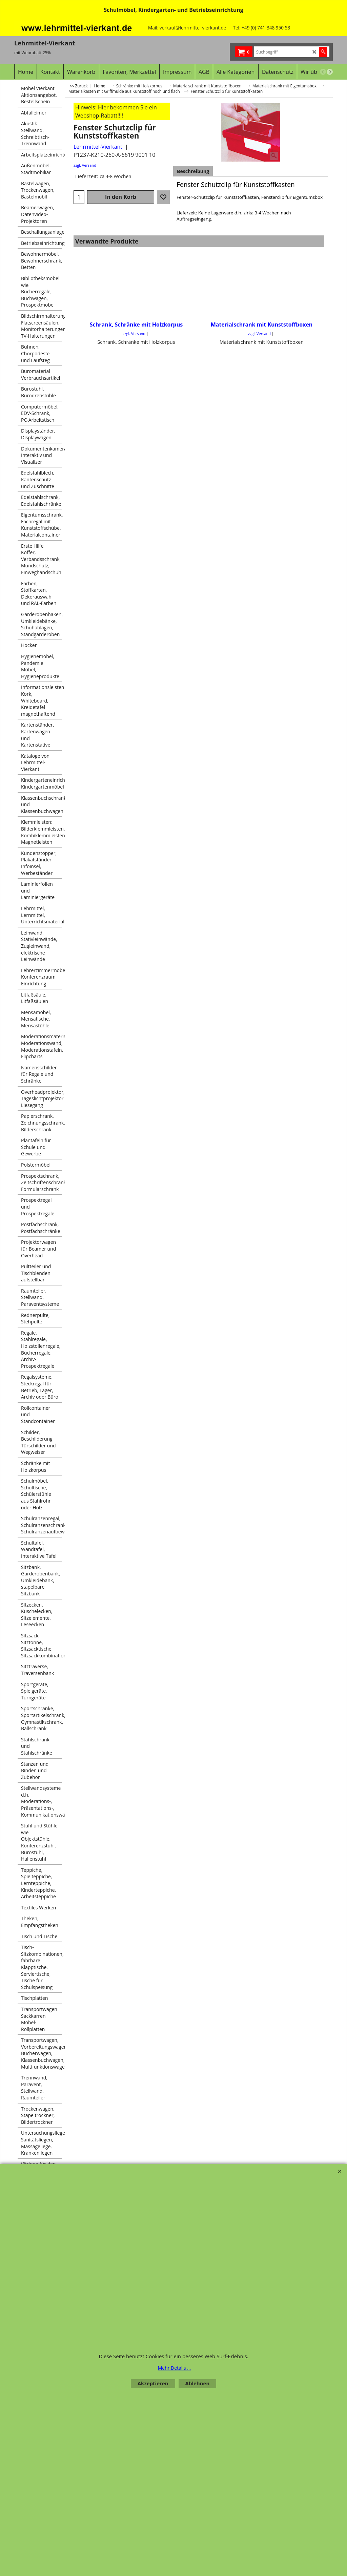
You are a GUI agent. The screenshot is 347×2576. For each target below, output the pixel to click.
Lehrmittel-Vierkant (98, 146)
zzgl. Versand (85, 165)
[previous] (323, 72)
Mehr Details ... (174, 2368)
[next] (330, 72)
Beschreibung (193, 171)
